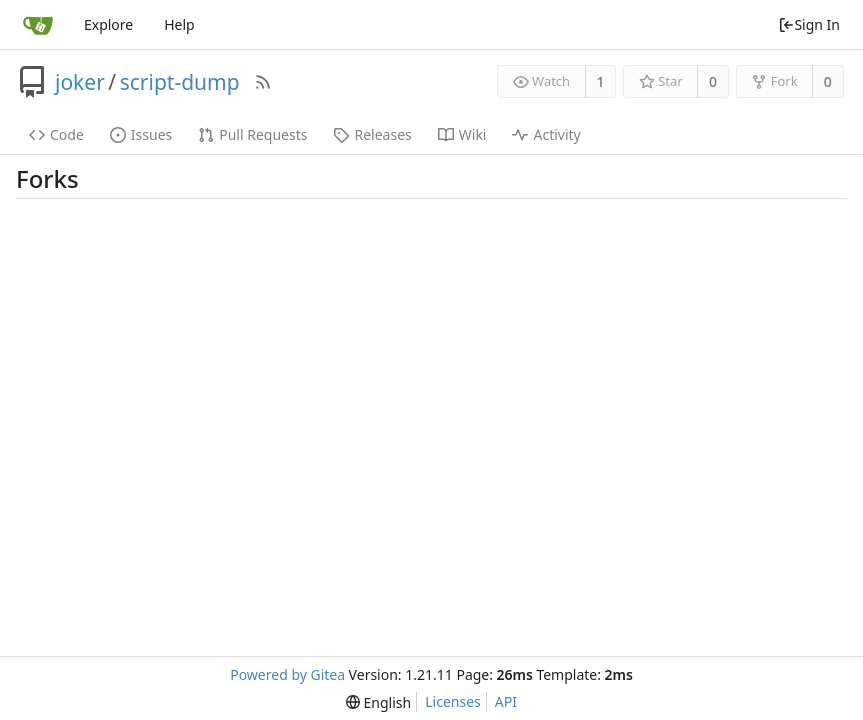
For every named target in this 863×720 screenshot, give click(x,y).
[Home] (38, 25)
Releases (372, 134)
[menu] (378, 702)
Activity (546, 134)
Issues (141, 134)
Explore (108, 24)
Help (179, 24)
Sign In (809, 24)
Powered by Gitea (287, 674)
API (506, 701)
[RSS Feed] (263, 82)
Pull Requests (252, 134)
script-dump (180, 82)
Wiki (462, 134)
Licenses (453, 701)
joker (80, 82)
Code (56, 134)
